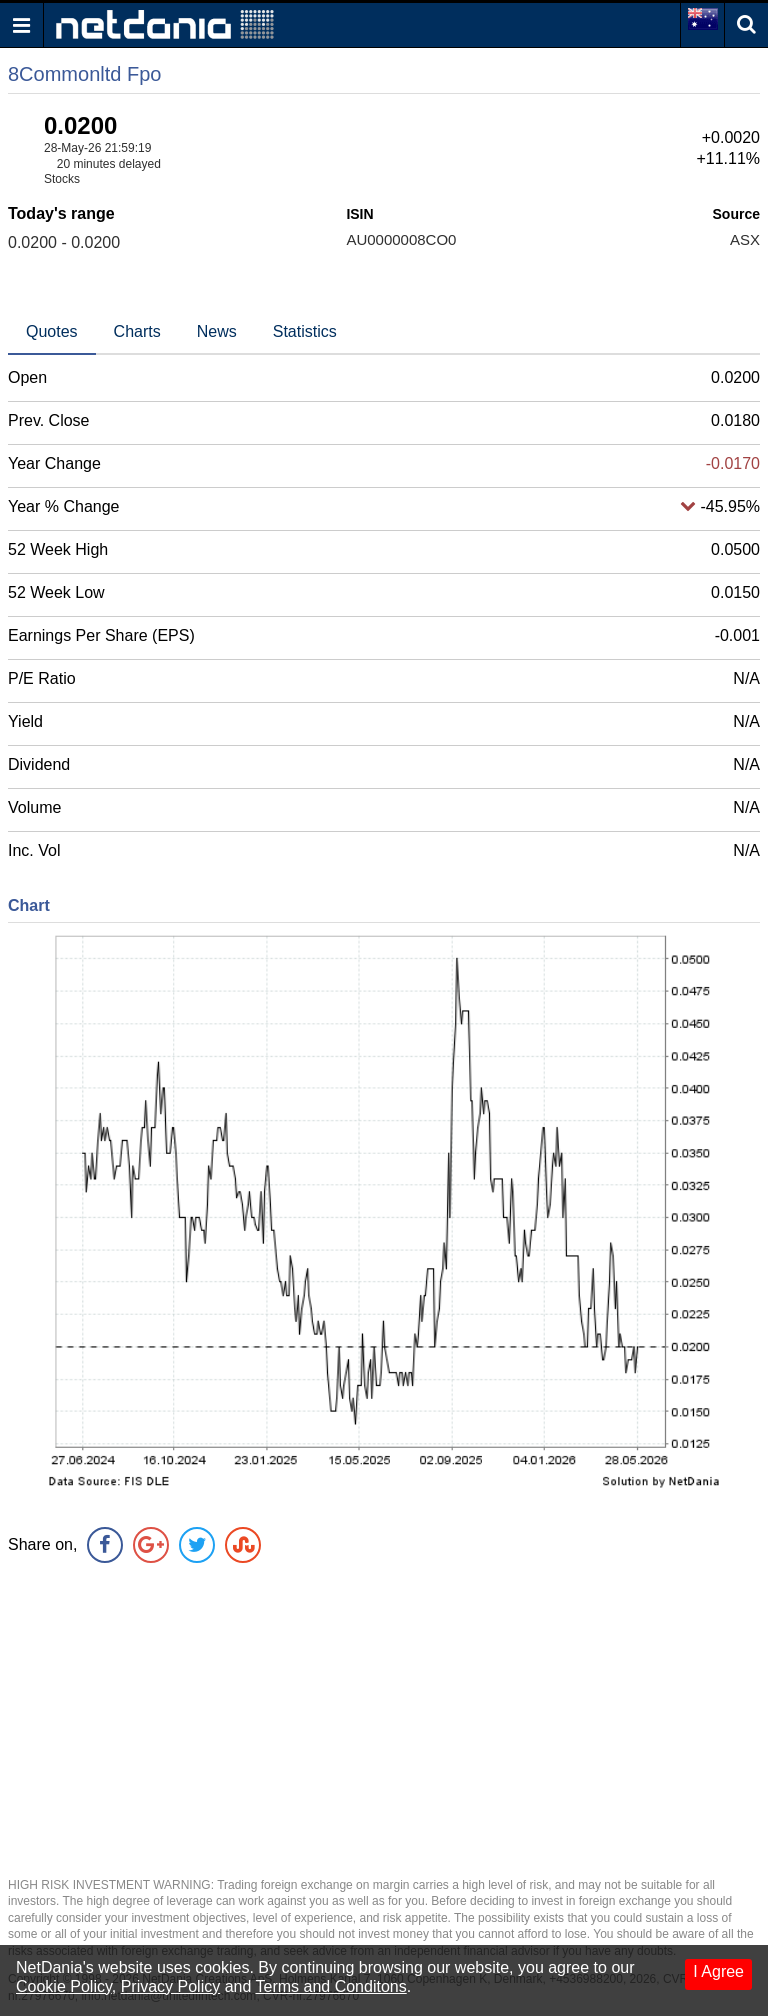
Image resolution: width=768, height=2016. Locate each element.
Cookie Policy (64, 1986)
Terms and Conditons (331, 1986)
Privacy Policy (171, 1986)
